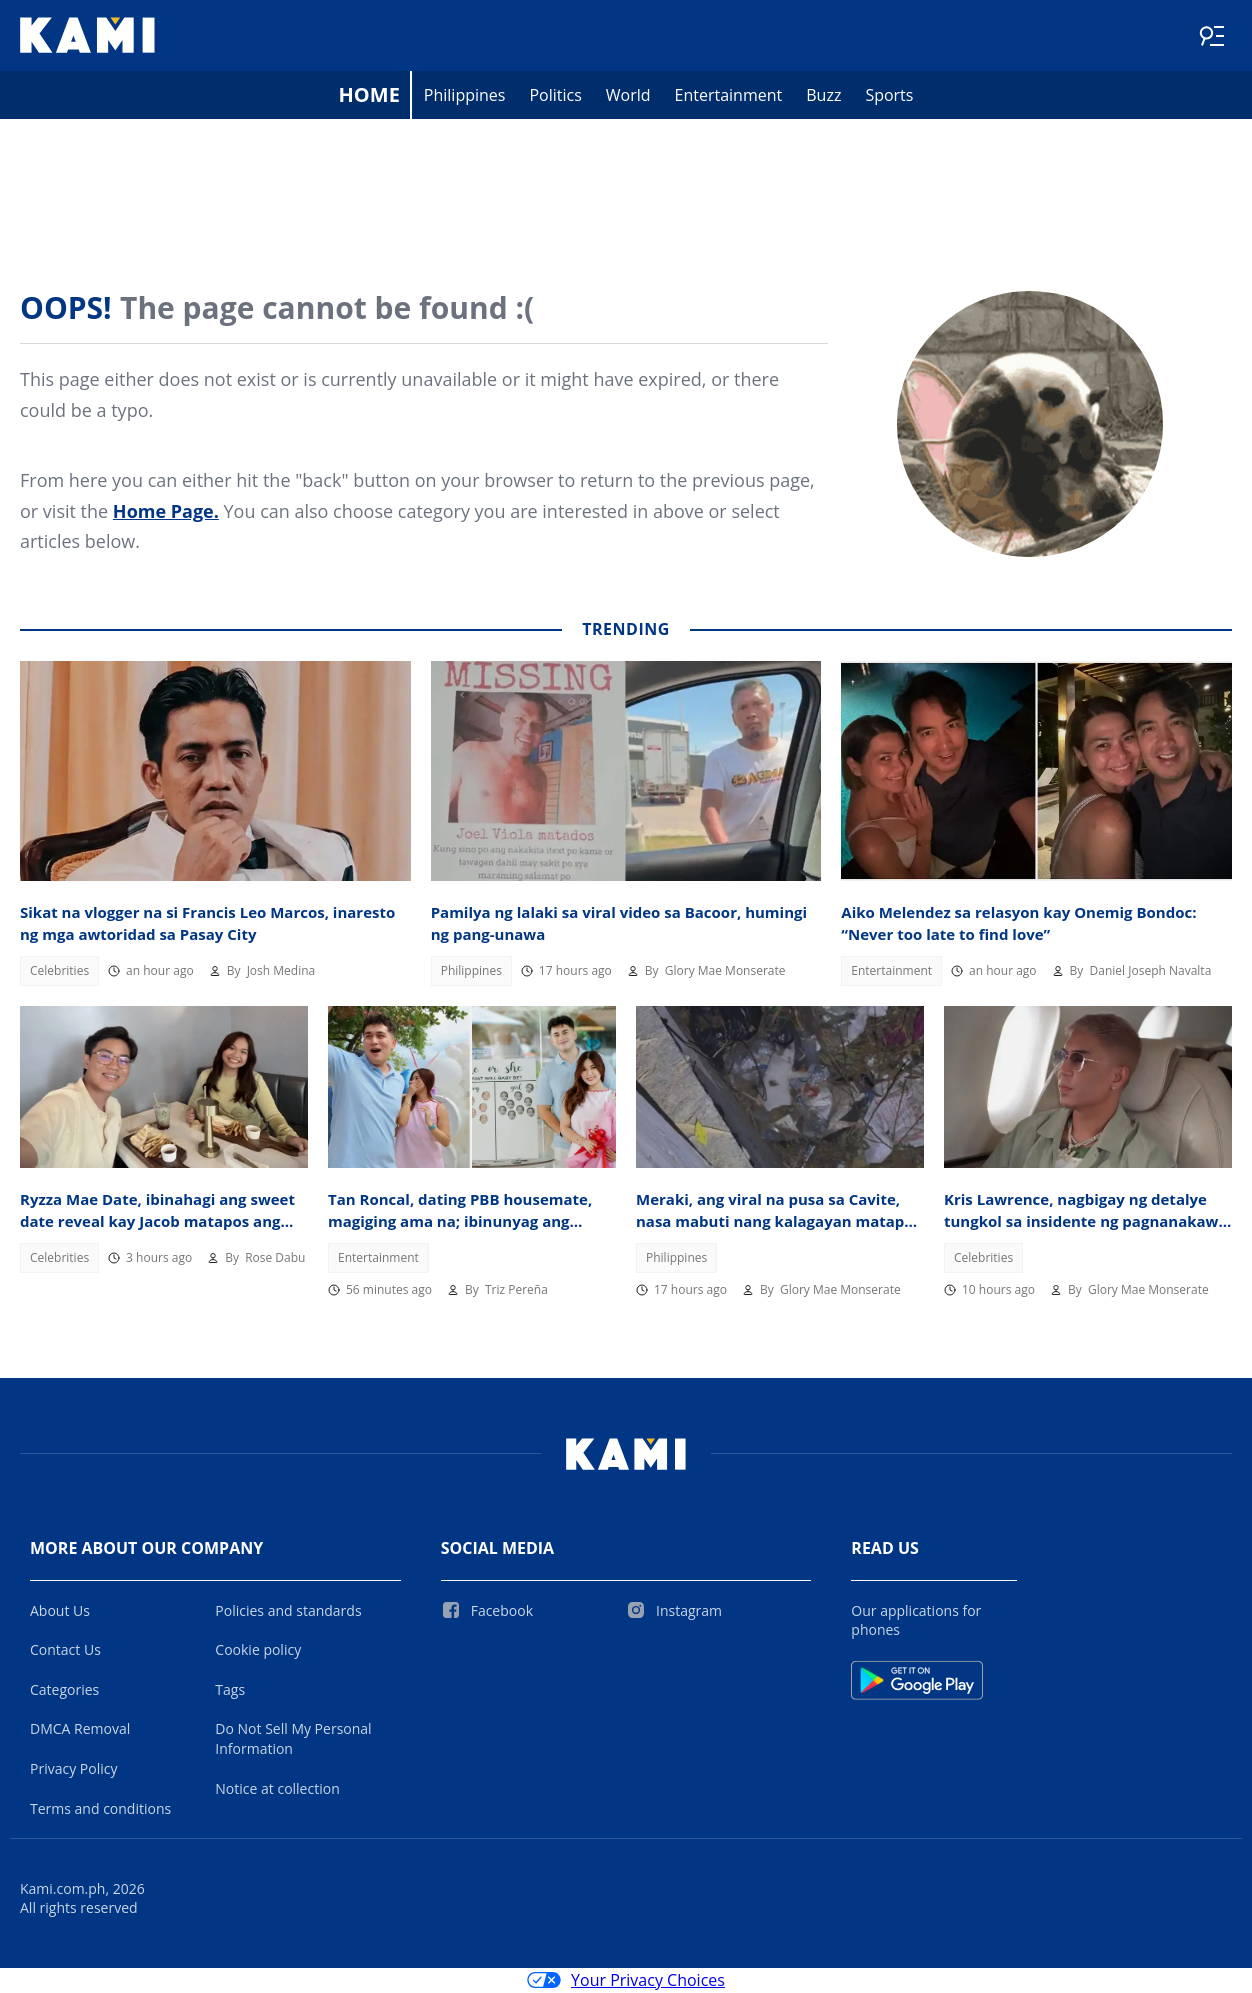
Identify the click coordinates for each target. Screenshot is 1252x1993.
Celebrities (59, 971)
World (628, 96)
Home (369, 95)
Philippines (465, 96)
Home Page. (166, 512)
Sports (889, 96)
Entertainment (729, 96)
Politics (555, 96)
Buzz (823, 96)
